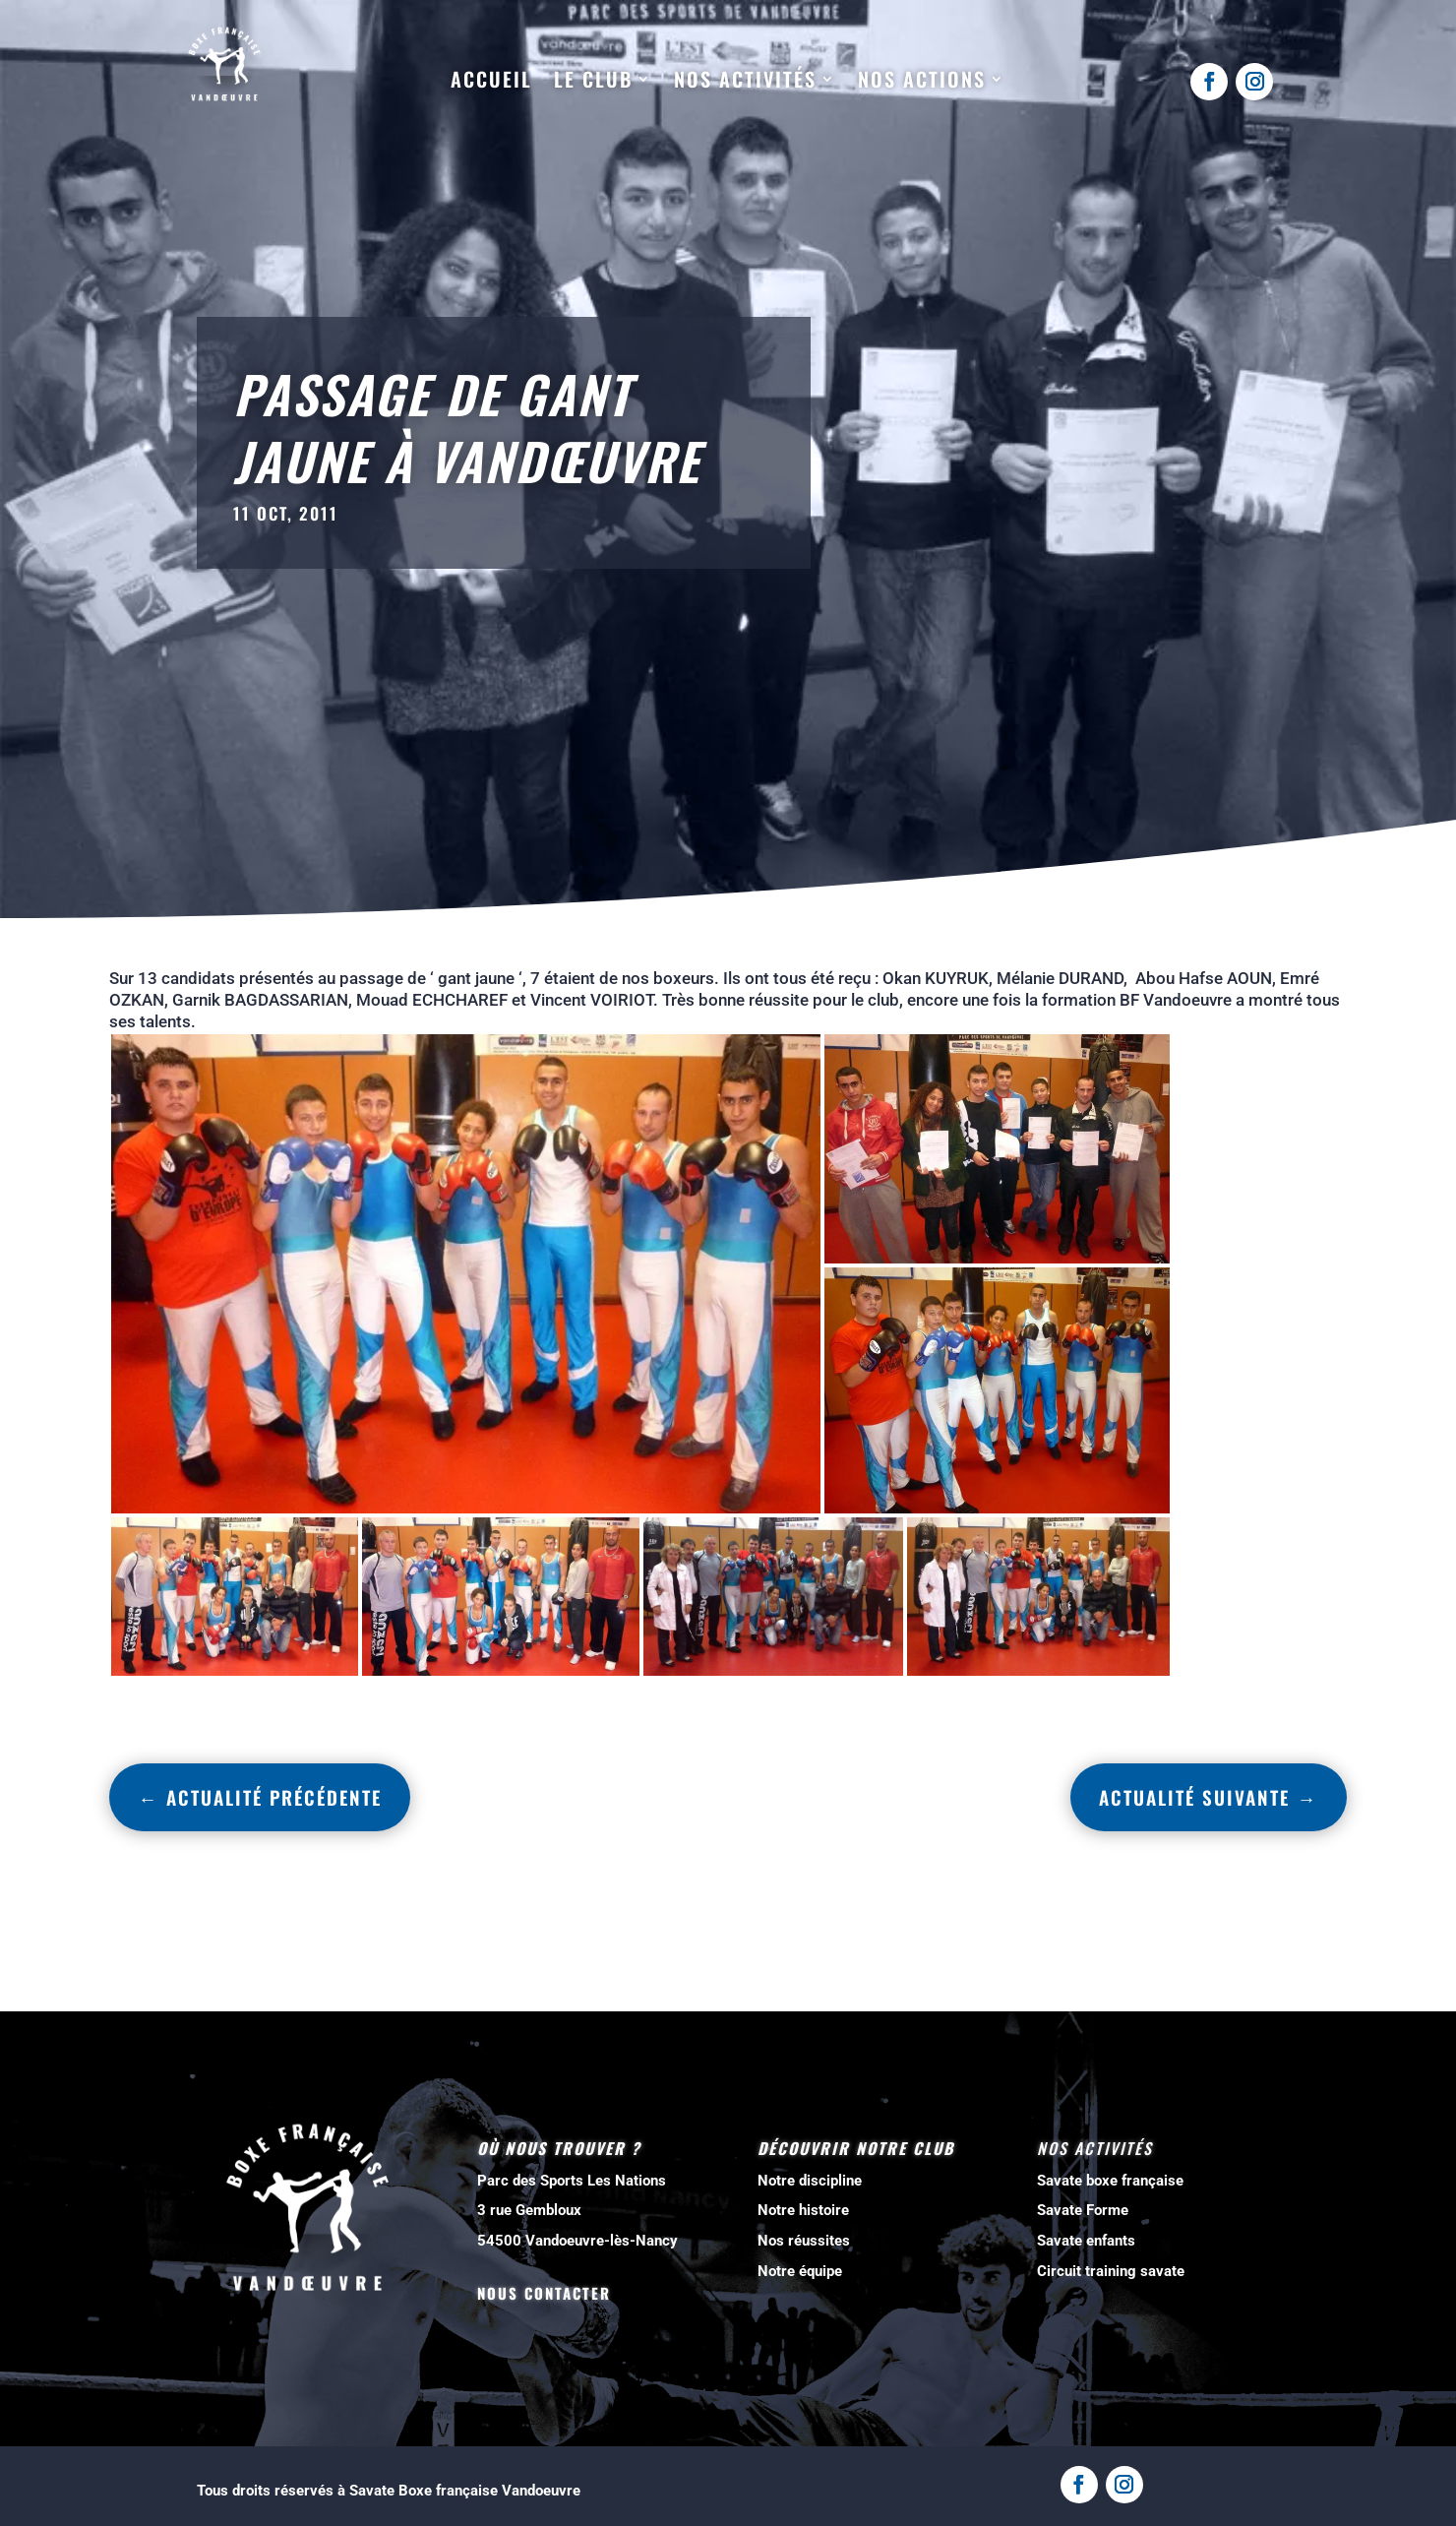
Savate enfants (1086, 2240)
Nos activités (745, 79)
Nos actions (922, 79)
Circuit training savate (1110, 2271)
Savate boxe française (1110, 2180)
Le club (593, 79)
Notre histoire (803, 2210)
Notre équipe (800, 2271)
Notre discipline (810, 2180)
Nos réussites (804, 2240)
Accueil (491, 79)
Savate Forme (1082, 2210)
